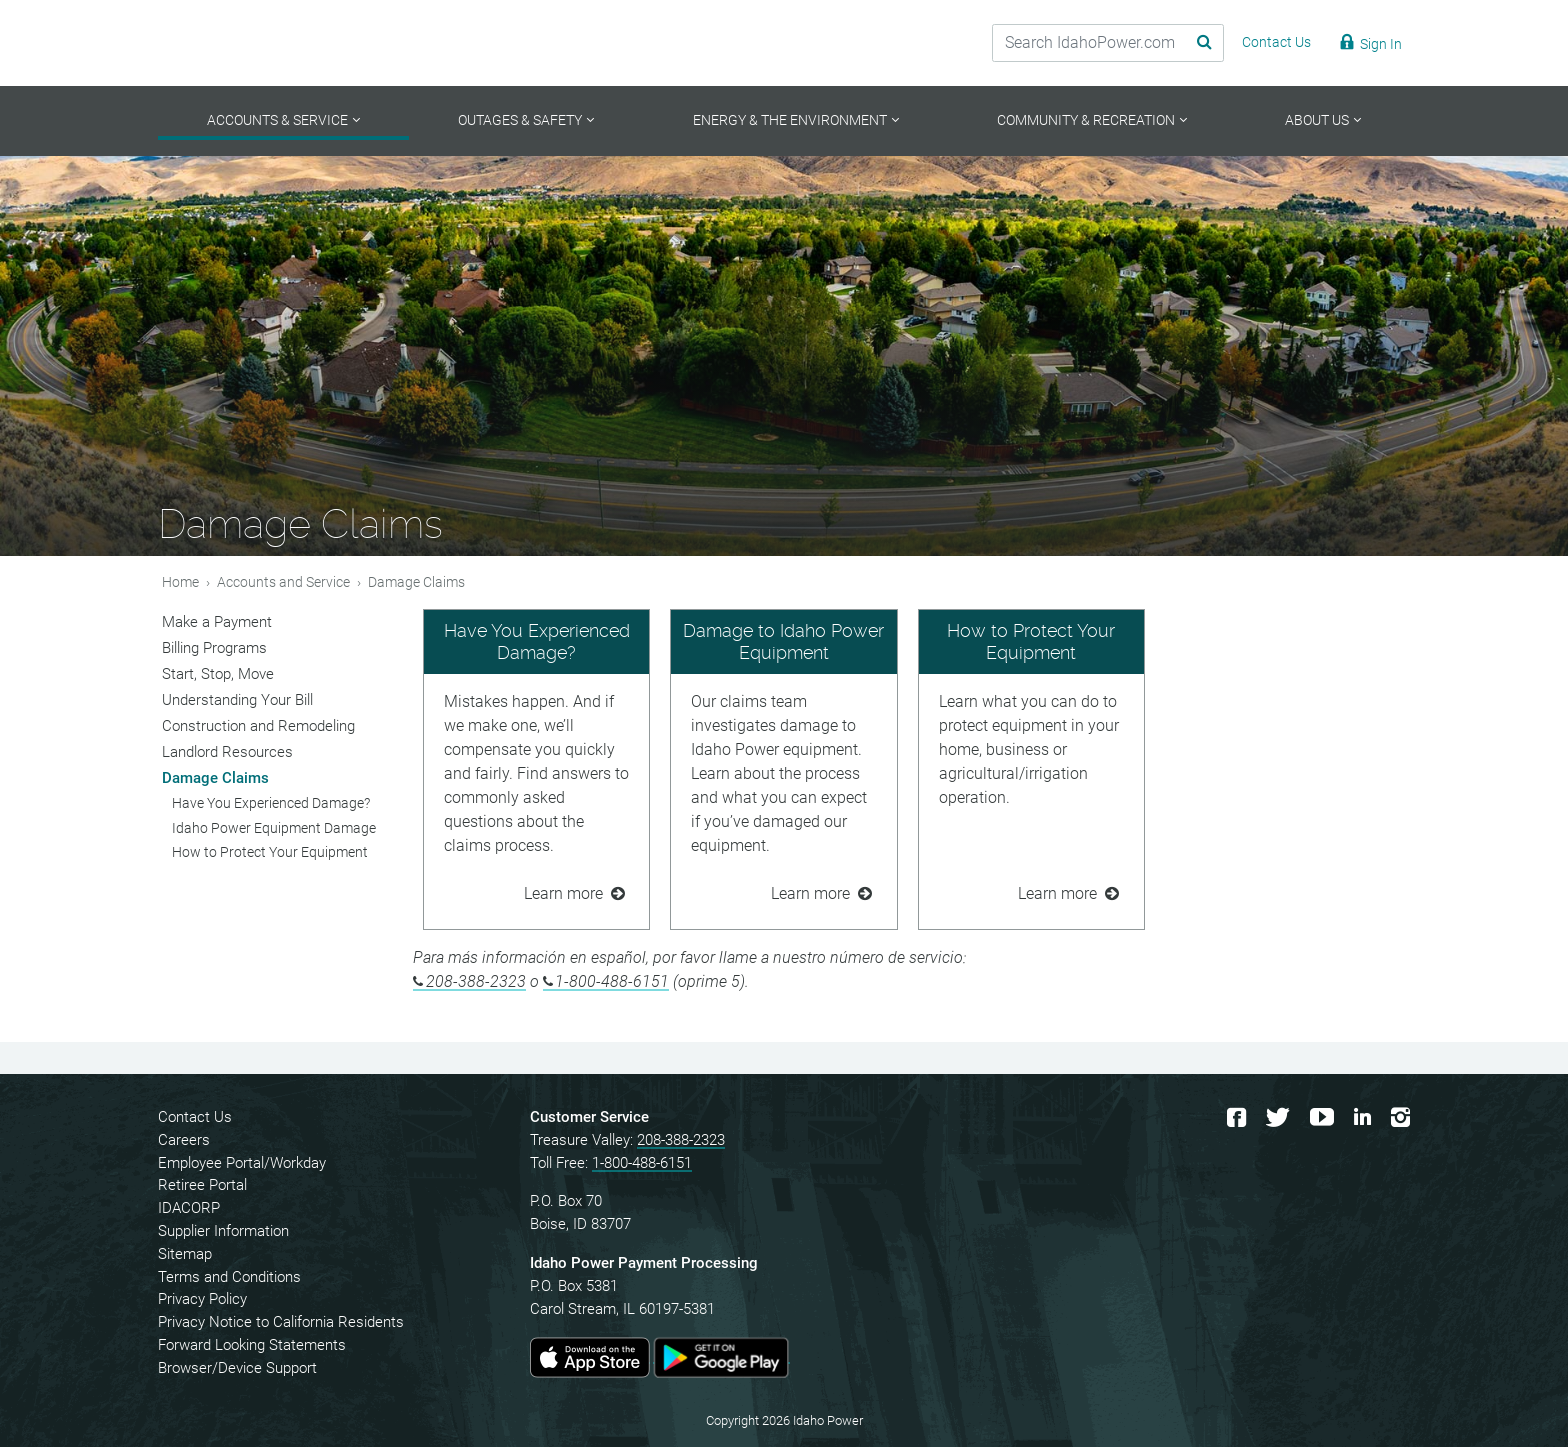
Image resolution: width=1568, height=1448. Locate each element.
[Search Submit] (1189, 43)
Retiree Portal (202, 1187)
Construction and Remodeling (258, 727)
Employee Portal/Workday (242, 1164)
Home (180, 583)
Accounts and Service (283, 583)
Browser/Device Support (237, 1369)
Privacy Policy (202, 1301)
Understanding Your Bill (237, 701)
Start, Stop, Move (218, 675)
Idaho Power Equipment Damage (274, 829)
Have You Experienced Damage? (537, 643)
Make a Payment (217, 623)
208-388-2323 (476, 983)
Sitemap (185, 1255)
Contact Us (195, 1119)
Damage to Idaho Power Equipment (783, 643)
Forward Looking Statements (252, 1347)
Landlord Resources (227, 753)
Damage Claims (215, 779)
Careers (184, 1141)
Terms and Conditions (229, 1278)
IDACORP (189, 1210)
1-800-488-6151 (612, 983)
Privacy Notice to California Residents (281, 1324)
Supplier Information (223, 1233)
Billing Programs (214, 649)
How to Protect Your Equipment (1031, 643)
